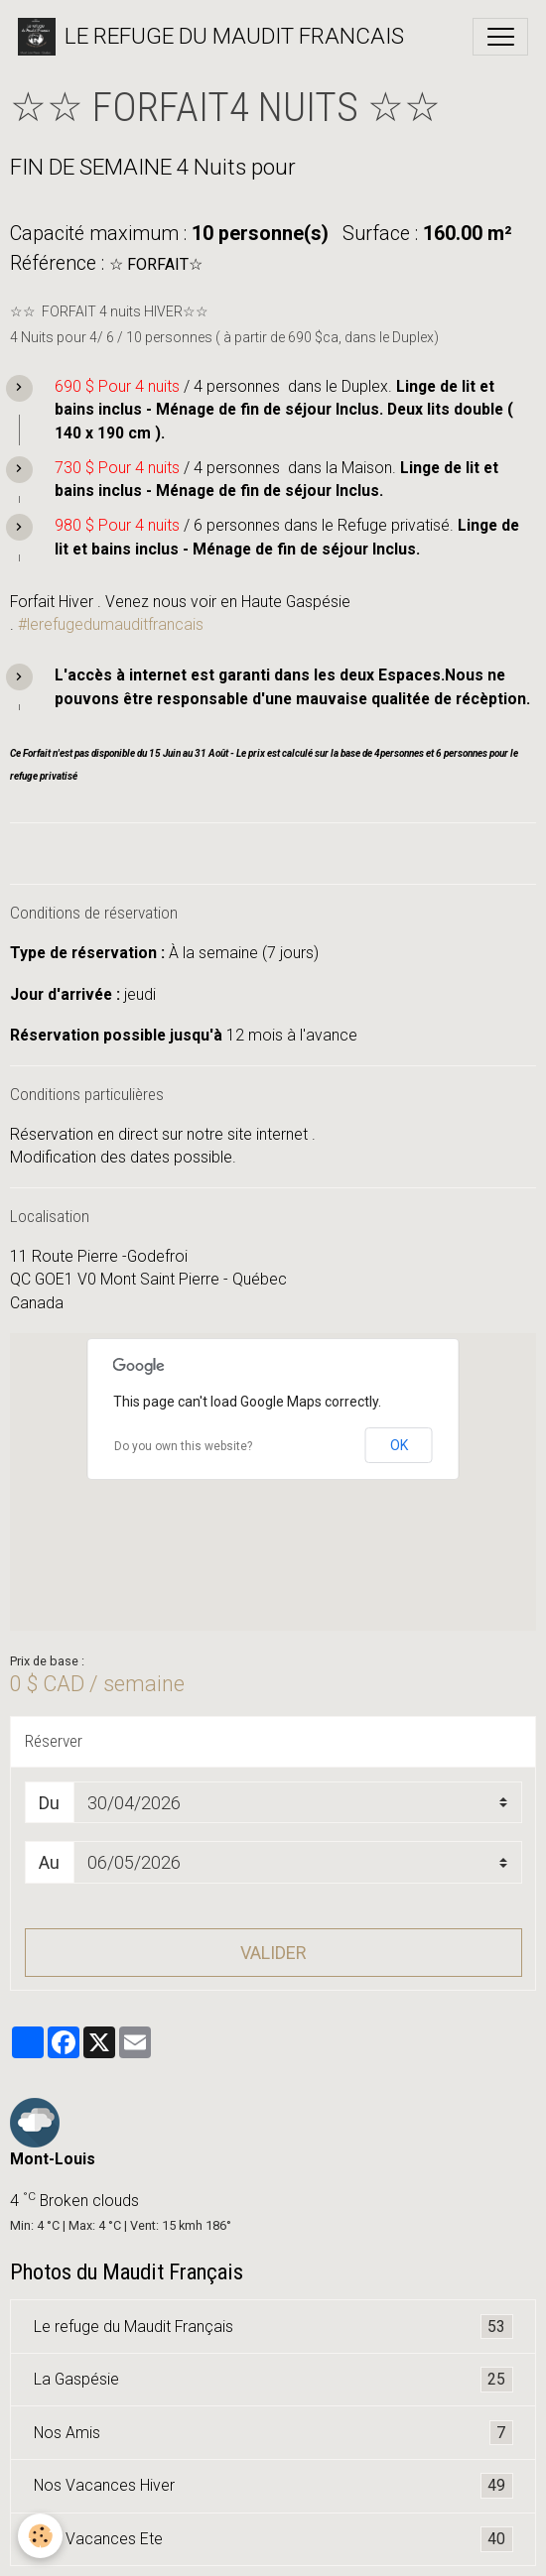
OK (399, 1445)
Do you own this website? (183, 1446)
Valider (273, 1952)
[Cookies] (40, 2536)
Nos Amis (273, 2433)
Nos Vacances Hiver (273, 2486)
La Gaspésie (273, 2379)
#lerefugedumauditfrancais (111, 624)
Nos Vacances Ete (273, 2539)
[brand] (211, 37)
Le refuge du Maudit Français (273, 2327)
